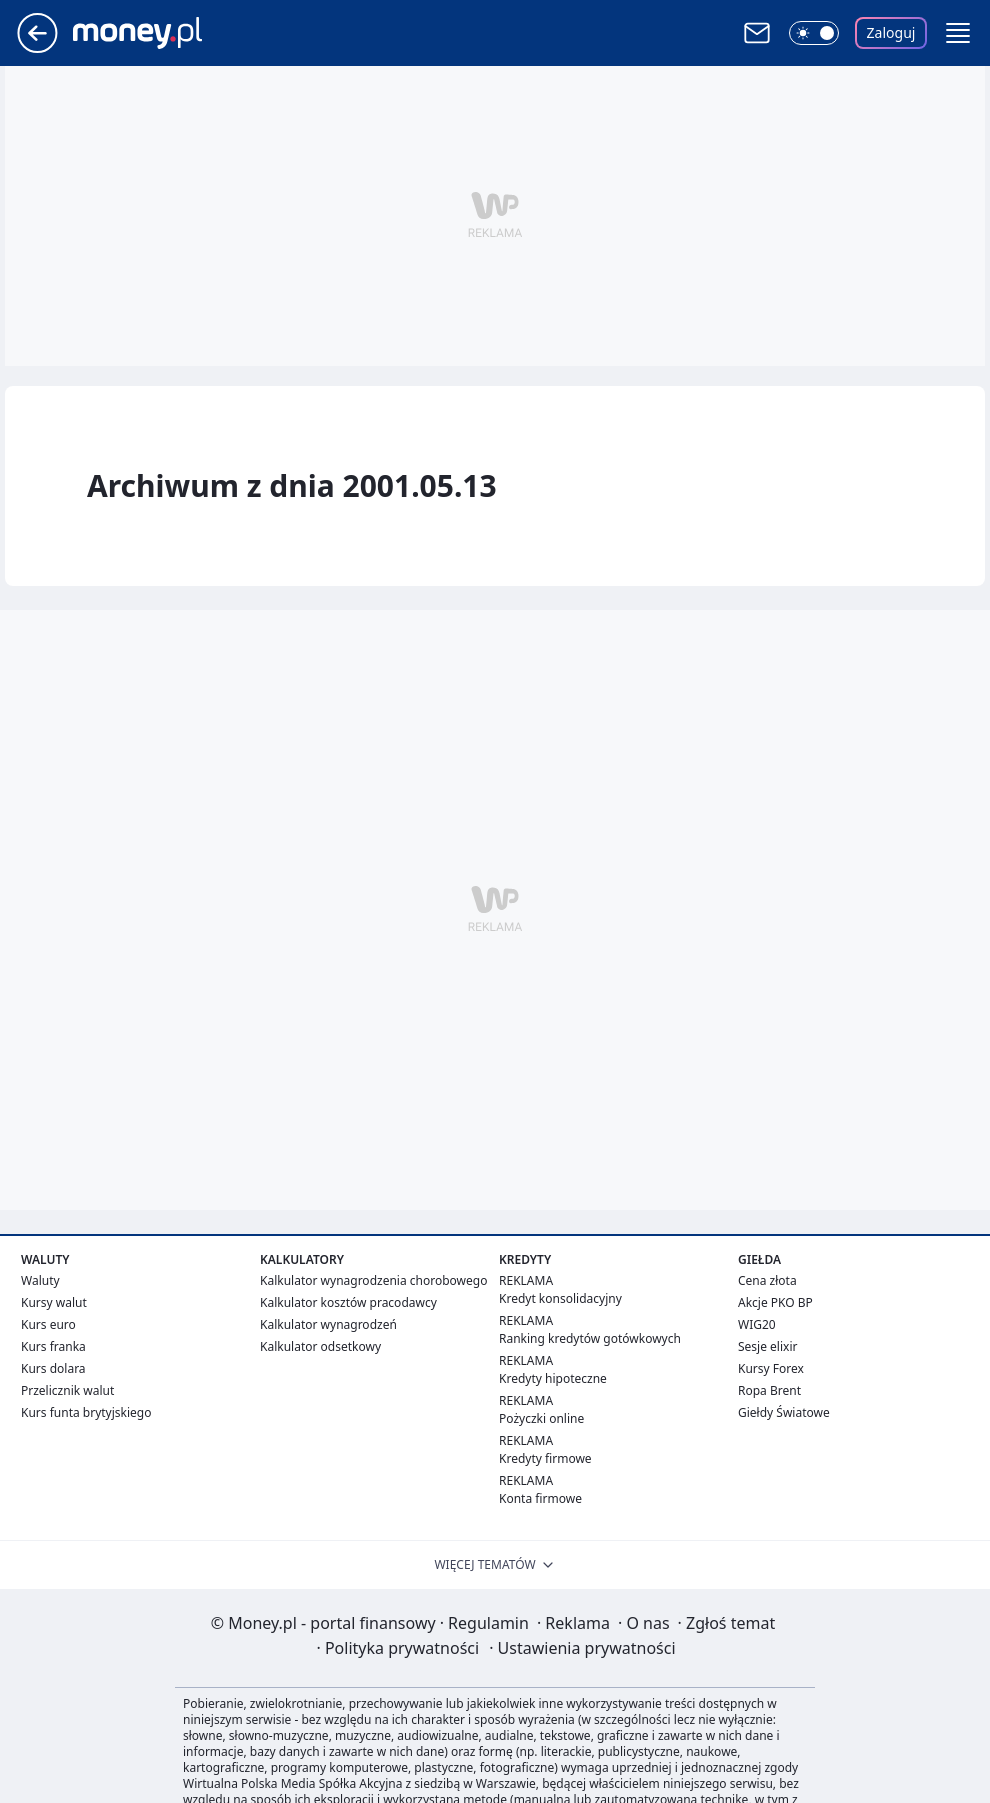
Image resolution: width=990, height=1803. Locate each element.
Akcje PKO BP (775, 1302)
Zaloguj (891, 32)
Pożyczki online (541, 1418)
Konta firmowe (540, 1498)
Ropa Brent (769, 1390)
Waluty (40, 1280)
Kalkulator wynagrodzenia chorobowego (373, 1280)
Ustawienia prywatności (582, 1648)
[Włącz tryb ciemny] (814, 33)
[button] (958, 33)
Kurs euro (48, 1324)
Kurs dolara (53, 1368)
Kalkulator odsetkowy (320, 1346)
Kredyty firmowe (545, 1458)
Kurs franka (53, 1346)
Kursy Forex (771, 1368)
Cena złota (767, 1280)
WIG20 (757, 1324)
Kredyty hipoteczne (553, 1378)
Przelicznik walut (67, 1390)
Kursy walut (54, 1302)
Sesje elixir (767, 1346)
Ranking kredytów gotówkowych (590, 1338)
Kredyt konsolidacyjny (560, 1298)
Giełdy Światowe (784, 1412)
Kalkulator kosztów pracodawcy (348, 1302)
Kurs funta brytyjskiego (86, 1412)
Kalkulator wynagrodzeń (328, 1324)
